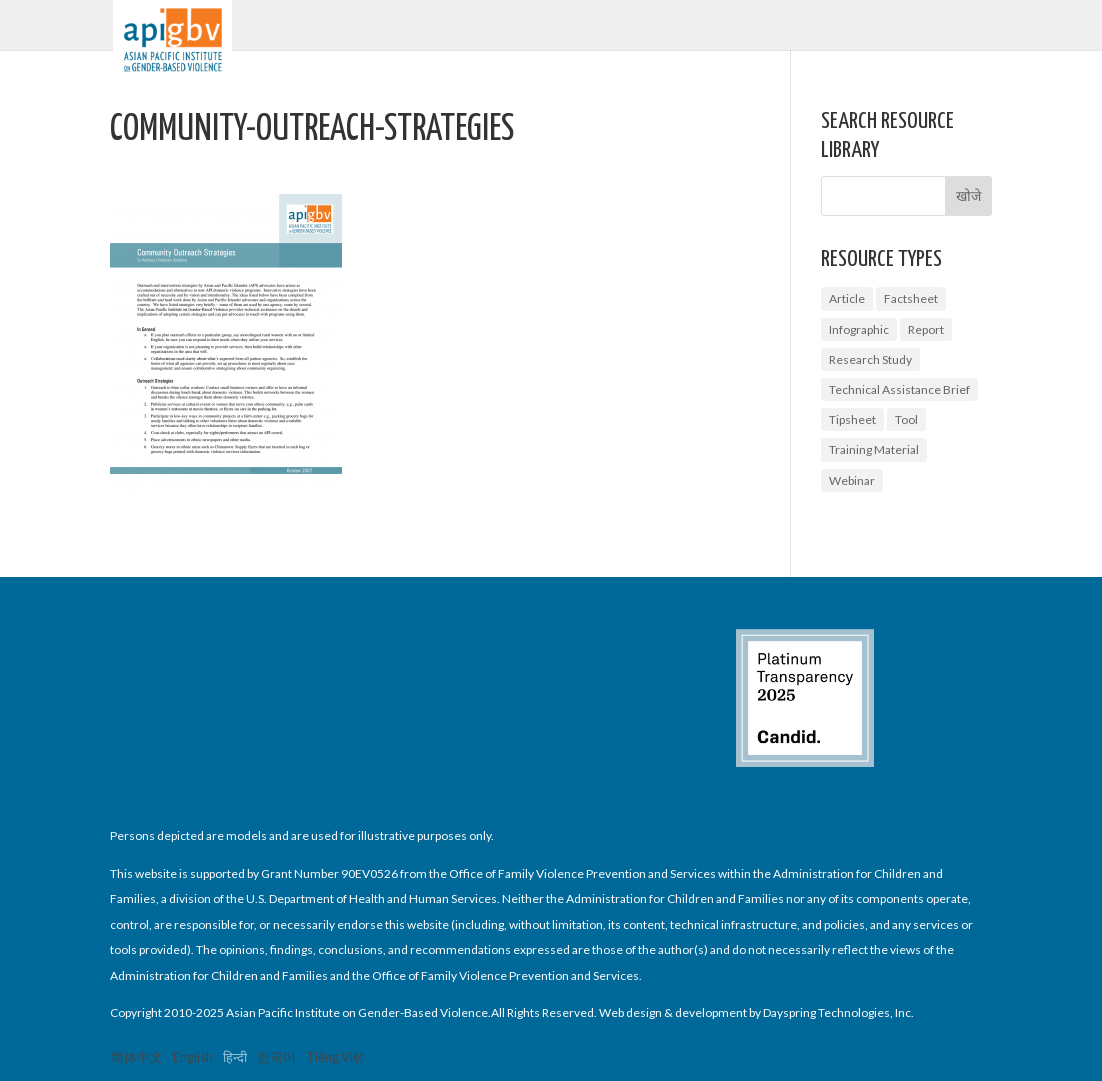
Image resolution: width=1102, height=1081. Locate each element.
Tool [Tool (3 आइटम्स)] (906, 419)
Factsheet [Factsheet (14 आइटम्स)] (911, 298)
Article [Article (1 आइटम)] (847, 298)
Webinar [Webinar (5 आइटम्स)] (852, 480)
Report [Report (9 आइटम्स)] (926, 329)
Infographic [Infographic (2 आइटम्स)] (859, 329)
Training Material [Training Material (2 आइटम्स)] (874, 449)
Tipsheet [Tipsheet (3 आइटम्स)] (852, 419)
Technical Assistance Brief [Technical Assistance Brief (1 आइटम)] (899, 389)
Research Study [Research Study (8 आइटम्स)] (870, 359)
